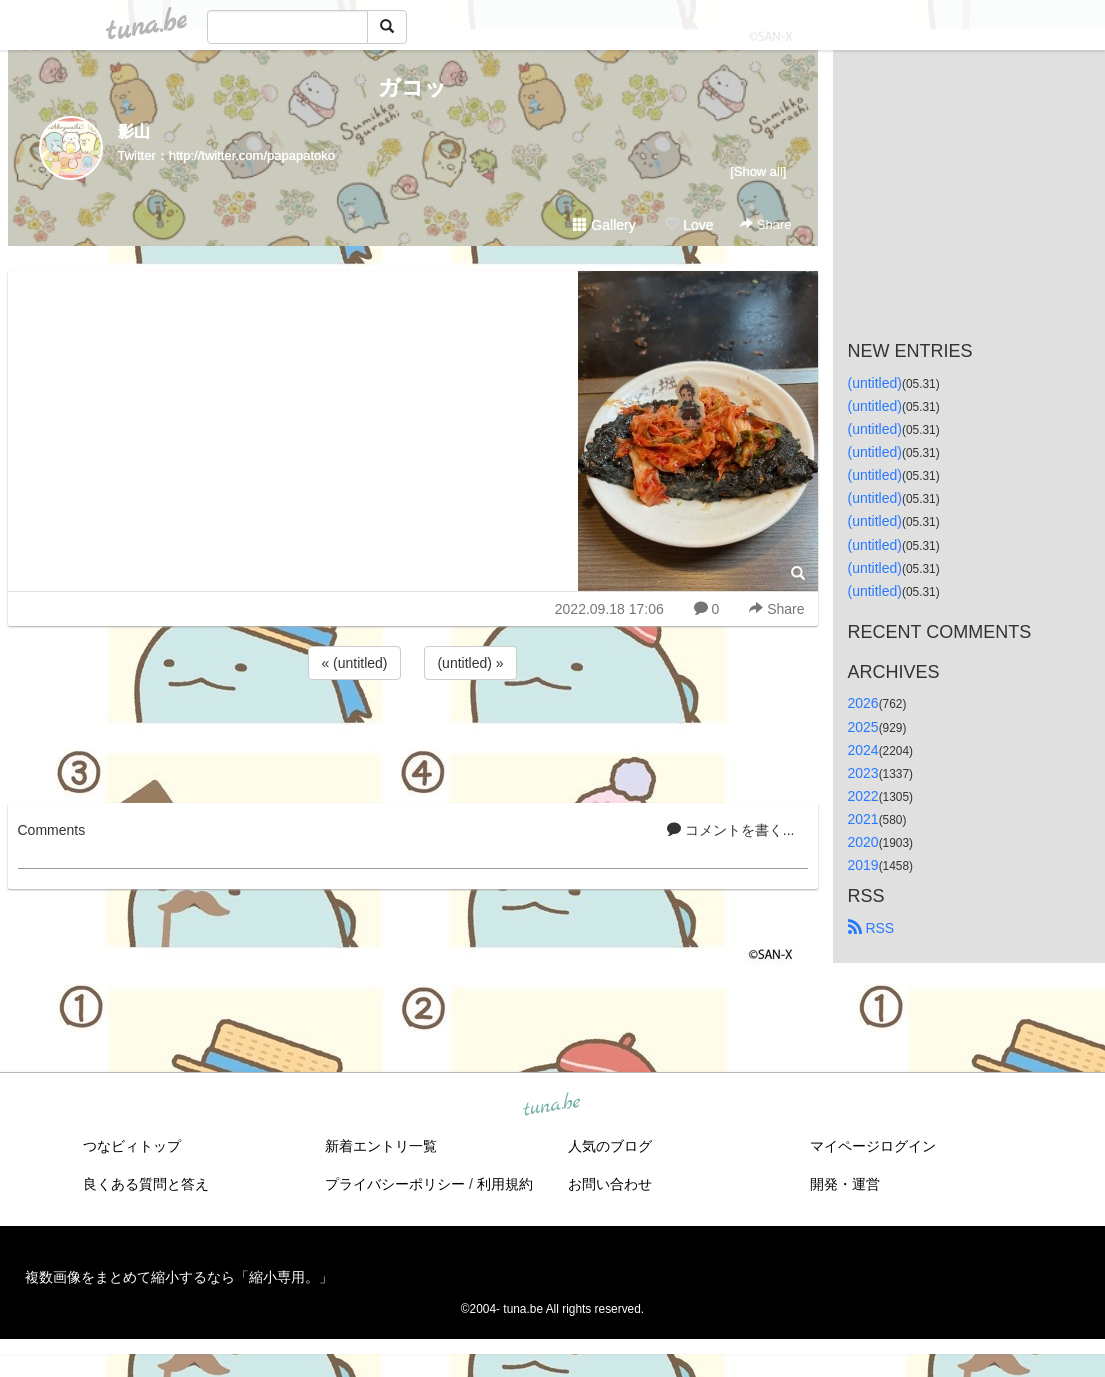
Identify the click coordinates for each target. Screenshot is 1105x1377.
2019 (863, 865)
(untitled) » (470, 663)
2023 (863, 773)
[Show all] (758, 171)
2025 (863, 727)
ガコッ (412, 87)
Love (689, 225)
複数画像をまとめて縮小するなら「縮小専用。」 (179, 1277)
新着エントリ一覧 (381, 1146)
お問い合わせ (610, 1184)
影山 (134, 131)
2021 (863, 819)
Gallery (604, 225)
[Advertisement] (413, 738)
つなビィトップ (132, 1146)
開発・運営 (845, 1184)
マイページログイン (873, 1146)
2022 (863, 796)
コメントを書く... (731, 830)
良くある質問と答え (146, 1184)
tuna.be (552, 1106)
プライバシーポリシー (395, 1184)
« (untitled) (354, 663)
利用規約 (505, 1184)
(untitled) (875, 383)
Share (765, 224)
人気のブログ (610, 1146)
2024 (863, 750)
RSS (871, 928)
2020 (863, 842)
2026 (863, 703)
